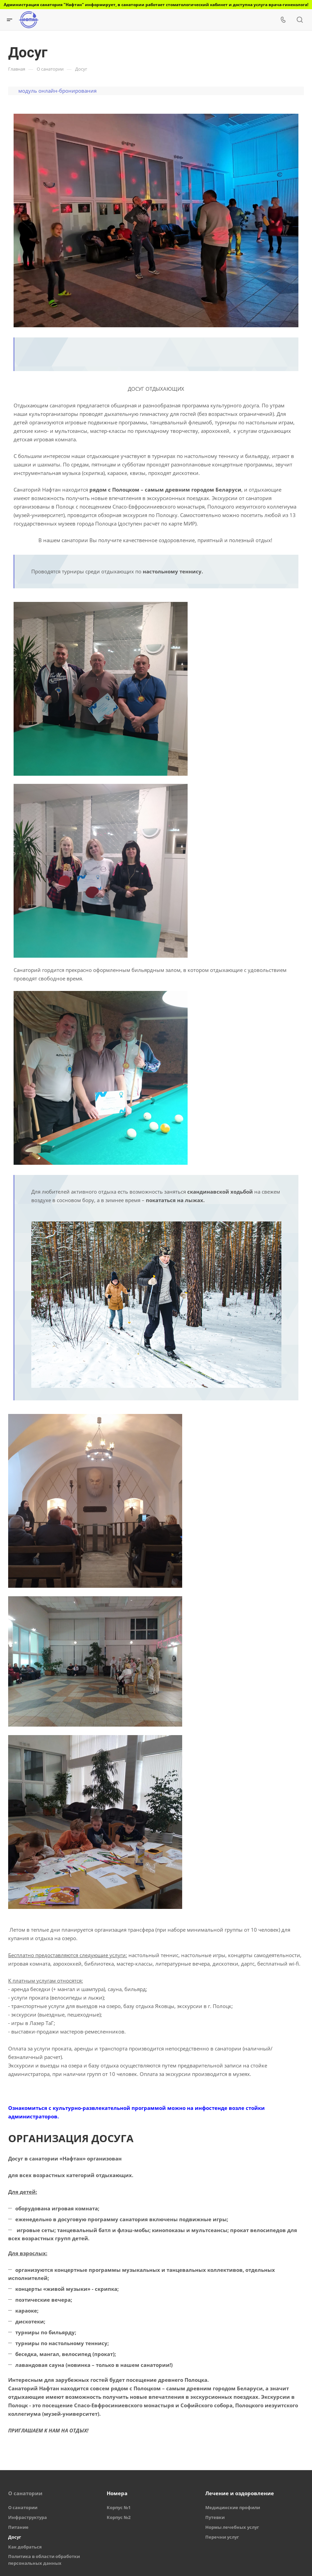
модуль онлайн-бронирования (57, 90)
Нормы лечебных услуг (232, 2527)
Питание (18, 2527)
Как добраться (25, 2547)
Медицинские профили (232, 2507)
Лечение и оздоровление (239, 2493)
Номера (117, 2493)
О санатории (25, 2493)
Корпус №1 (119, 2507)
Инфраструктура (27, 2517)
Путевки (215, 2517)
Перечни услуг (222, 2537)
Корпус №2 (119, 2517)
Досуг (14, 2537)
